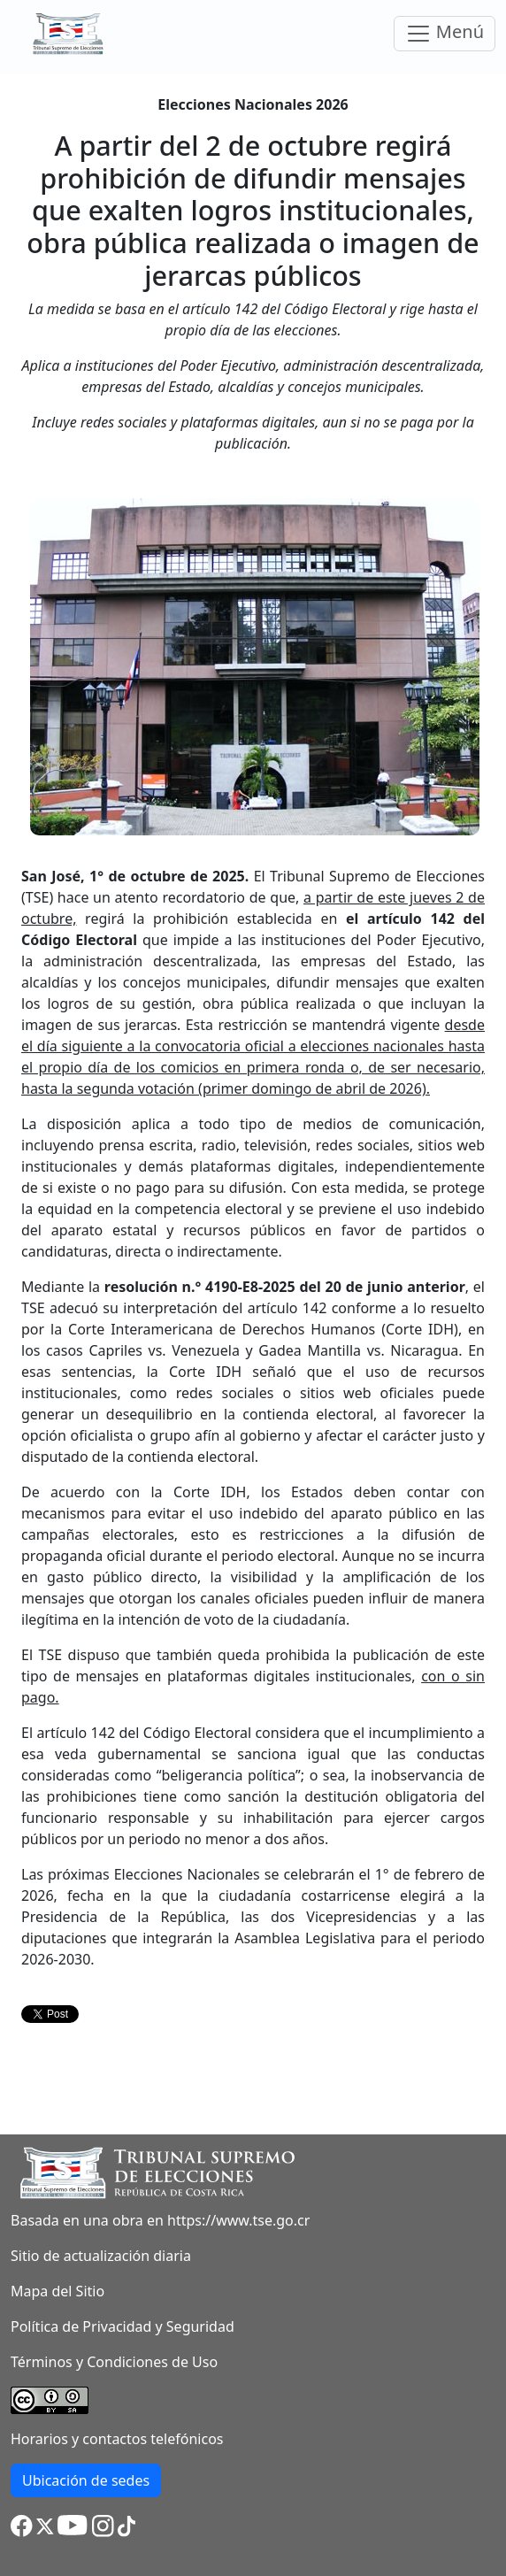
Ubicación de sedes (86, 2480)
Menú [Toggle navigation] (444, 33)
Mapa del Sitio (57, 2291)
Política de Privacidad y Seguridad (122, 2326)
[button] (22, 2524)
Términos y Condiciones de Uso (114, 2362)
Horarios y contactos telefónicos (117, 2439)
